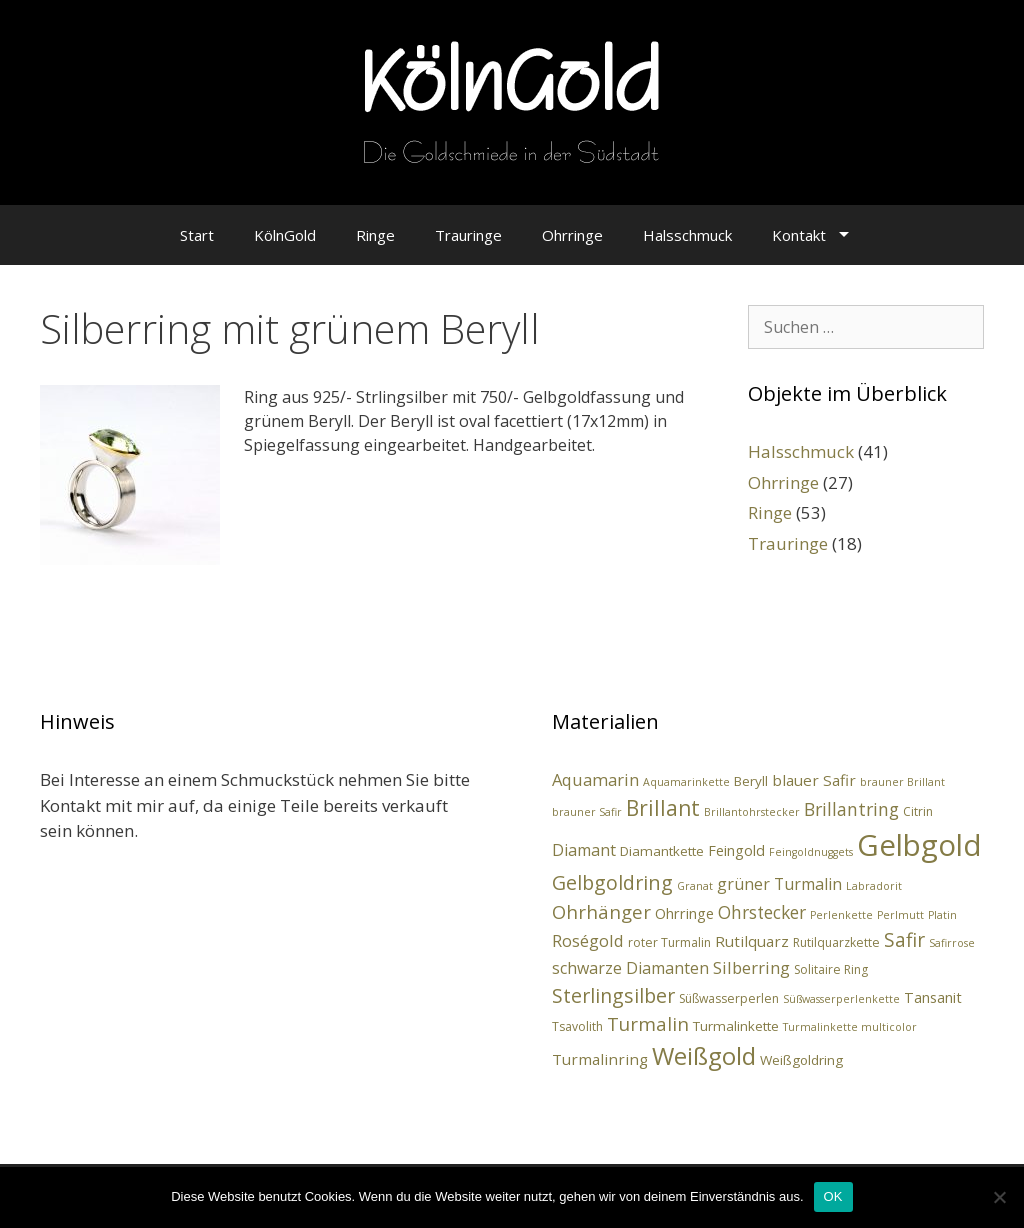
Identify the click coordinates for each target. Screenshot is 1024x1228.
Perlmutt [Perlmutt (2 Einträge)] (900, 915)
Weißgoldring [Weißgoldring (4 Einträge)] (801, 1060)
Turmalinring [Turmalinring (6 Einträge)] (600, 1059)
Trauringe (468, 235)
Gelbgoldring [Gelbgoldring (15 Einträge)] (612, 882)
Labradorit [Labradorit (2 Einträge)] (874, 886)
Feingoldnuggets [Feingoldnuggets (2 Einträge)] (811, 852)
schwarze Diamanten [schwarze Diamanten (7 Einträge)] (630, 968)
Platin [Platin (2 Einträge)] (942, 915)
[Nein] (999, 1197)
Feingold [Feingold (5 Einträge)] (736, 850)
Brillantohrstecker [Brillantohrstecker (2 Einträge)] (752, 812)
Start (197, 235)
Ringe (375, 235)
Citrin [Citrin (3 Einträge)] (918, 811)
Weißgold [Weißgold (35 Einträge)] (704, 1055)
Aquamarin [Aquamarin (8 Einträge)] (595, 779)
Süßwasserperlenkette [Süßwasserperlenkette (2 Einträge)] (841, 999)
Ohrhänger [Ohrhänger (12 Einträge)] (601, 911)
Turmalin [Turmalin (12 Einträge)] (648, 1023)
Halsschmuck (687, 235)
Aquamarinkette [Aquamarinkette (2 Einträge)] (686, 782)
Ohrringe (572, 235)
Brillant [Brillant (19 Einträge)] (663, 808)
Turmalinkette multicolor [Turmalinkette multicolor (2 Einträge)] (850, 1027)
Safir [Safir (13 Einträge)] (904, 940)
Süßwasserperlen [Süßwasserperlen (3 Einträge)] (729, 998)
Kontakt (799, 235)
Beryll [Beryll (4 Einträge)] (751, 781)
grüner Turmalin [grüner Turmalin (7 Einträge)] (779, 884)
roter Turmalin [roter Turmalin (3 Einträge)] (669, 942)
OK (833, 1196)
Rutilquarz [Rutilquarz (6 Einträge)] (752, 941)
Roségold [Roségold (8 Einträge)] (588, 940)
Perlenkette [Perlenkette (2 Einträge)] (841, 915)
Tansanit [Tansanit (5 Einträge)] (933, 997)
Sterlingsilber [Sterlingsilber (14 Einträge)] (613, 995)
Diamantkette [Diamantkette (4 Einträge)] (662, 851)
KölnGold (285, 235)
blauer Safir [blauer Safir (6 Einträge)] (814, 780)
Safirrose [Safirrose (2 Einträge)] (952, 943)
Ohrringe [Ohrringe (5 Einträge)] (684, 913)
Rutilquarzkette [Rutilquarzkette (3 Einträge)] (836, 942)
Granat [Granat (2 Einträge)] (695, 886)
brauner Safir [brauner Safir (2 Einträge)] (587, 812)
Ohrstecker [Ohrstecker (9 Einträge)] (762, 912)
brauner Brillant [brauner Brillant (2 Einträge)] (902, 782)
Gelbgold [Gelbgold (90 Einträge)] (919, 845)
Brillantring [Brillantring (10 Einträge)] (851, 809)
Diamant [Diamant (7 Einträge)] (584, 850)
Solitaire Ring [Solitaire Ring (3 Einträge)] (831, 969)
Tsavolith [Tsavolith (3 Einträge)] (577, 1026)
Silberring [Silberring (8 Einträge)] (751, 967)
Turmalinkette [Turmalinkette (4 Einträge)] (736, 1026)
